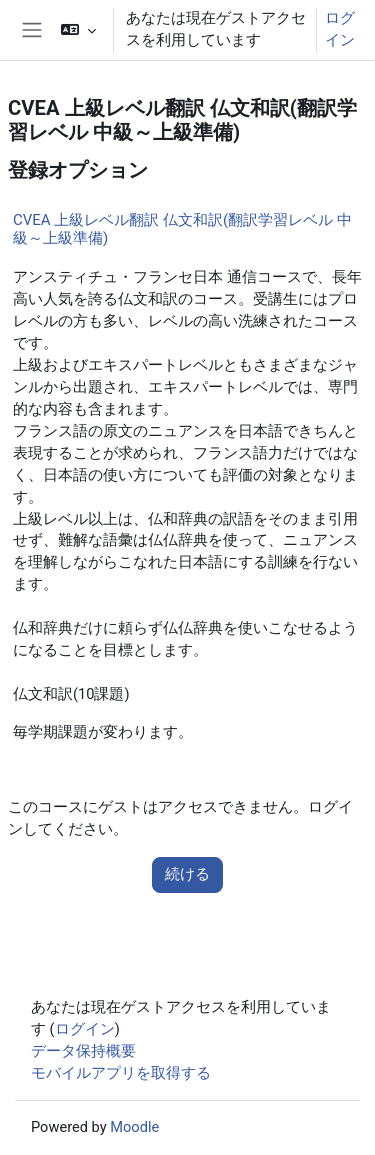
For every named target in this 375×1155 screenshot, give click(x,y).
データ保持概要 (83, 1051)
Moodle (134, 1127)
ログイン (340, 29)
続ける (187, 874)
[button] (78, 30)
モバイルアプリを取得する (121, 1073)
